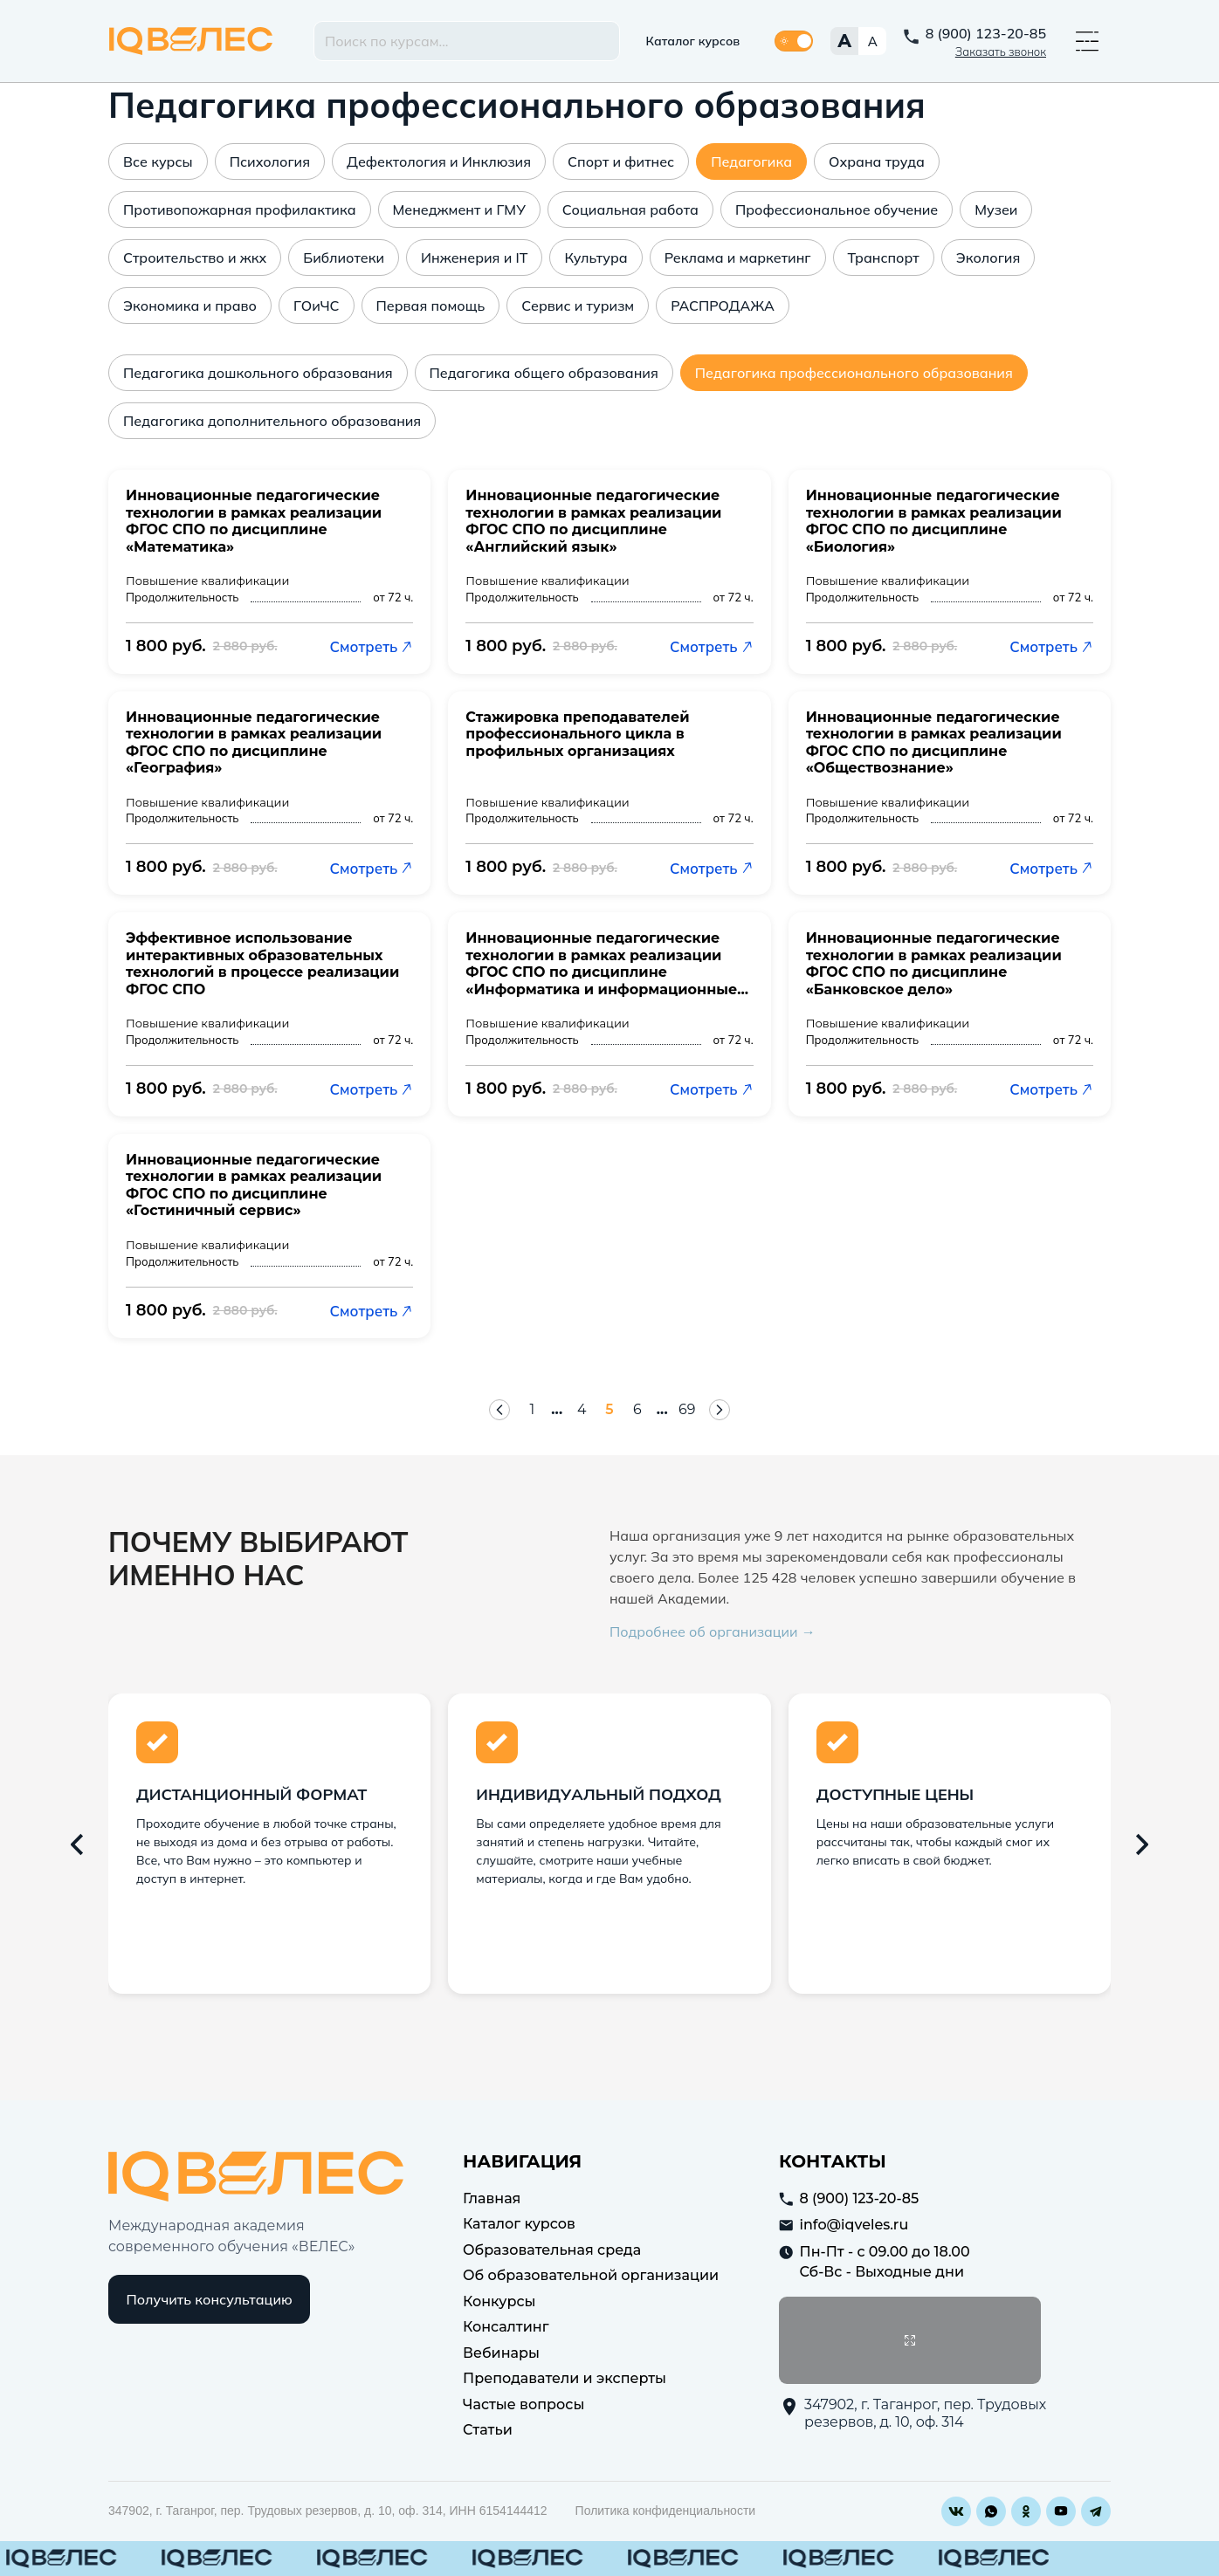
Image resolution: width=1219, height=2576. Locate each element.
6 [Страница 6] (637, 1409)
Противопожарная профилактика (239, 209)
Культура (595, 257)
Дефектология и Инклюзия (439, 161)
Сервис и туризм (577, 305)
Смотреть (372, 646)
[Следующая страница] (719, 1409)
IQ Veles (190, 41)
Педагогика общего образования (544, 372)
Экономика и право (190, 305)
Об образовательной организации (591, 2275)
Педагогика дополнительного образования (272, 420)
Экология (988, 257)
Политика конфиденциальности (665, 2511)
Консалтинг (506, 2326)
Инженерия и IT (474, 257)
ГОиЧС (316, 305)
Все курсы (158, 161)
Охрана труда (877, 161)
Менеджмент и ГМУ (459, 209)
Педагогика (751, 161)
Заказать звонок (1000, 51)
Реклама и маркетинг (738, 257)
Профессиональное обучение (836, 209)
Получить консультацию (210, 2299)
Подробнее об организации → (713, 1631)
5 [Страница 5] (609, 1409)
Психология (270, 161)
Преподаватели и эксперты (564, 2378)
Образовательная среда (552, 2249)
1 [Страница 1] (531, 1409)
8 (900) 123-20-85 (986, 33)
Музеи (996, 209)
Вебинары (501, 2352)
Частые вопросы (523, 2403)
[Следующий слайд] (1142, 1844)
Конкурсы (499, 2300)
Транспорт (883, 257)
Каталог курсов (693, 41)
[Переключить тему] (794, 41)
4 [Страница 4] (582, 1409)
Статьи (488, 2429)
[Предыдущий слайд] (76, 1844)
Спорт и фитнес (621, 161)
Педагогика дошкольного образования (258, 372)
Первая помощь (431, 305)
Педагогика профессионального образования (854, 372)
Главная (491, 2197)
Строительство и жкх (194, 257)
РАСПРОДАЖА (723, 305)
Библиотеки (343, 257)
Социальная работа (630, 209)
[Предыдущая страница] (499, 1409)
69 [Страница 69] (687, 1409)
